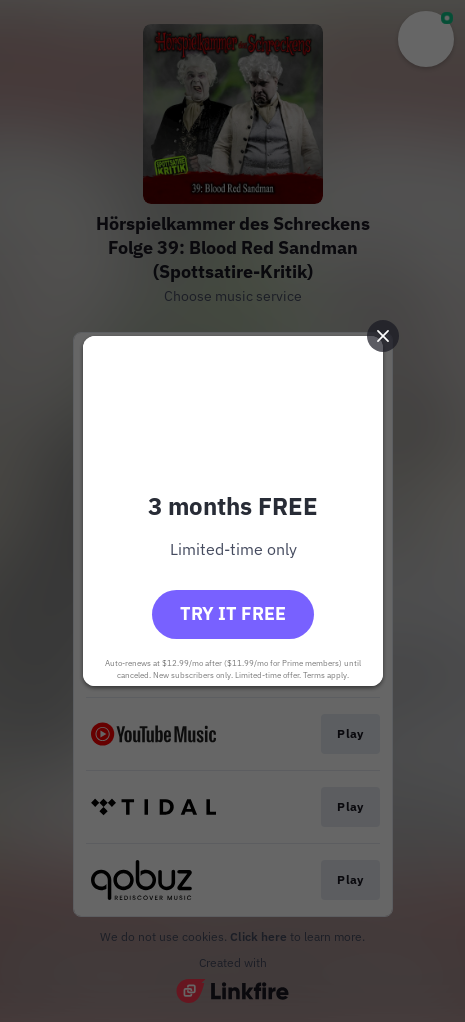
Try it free (233, 613)
